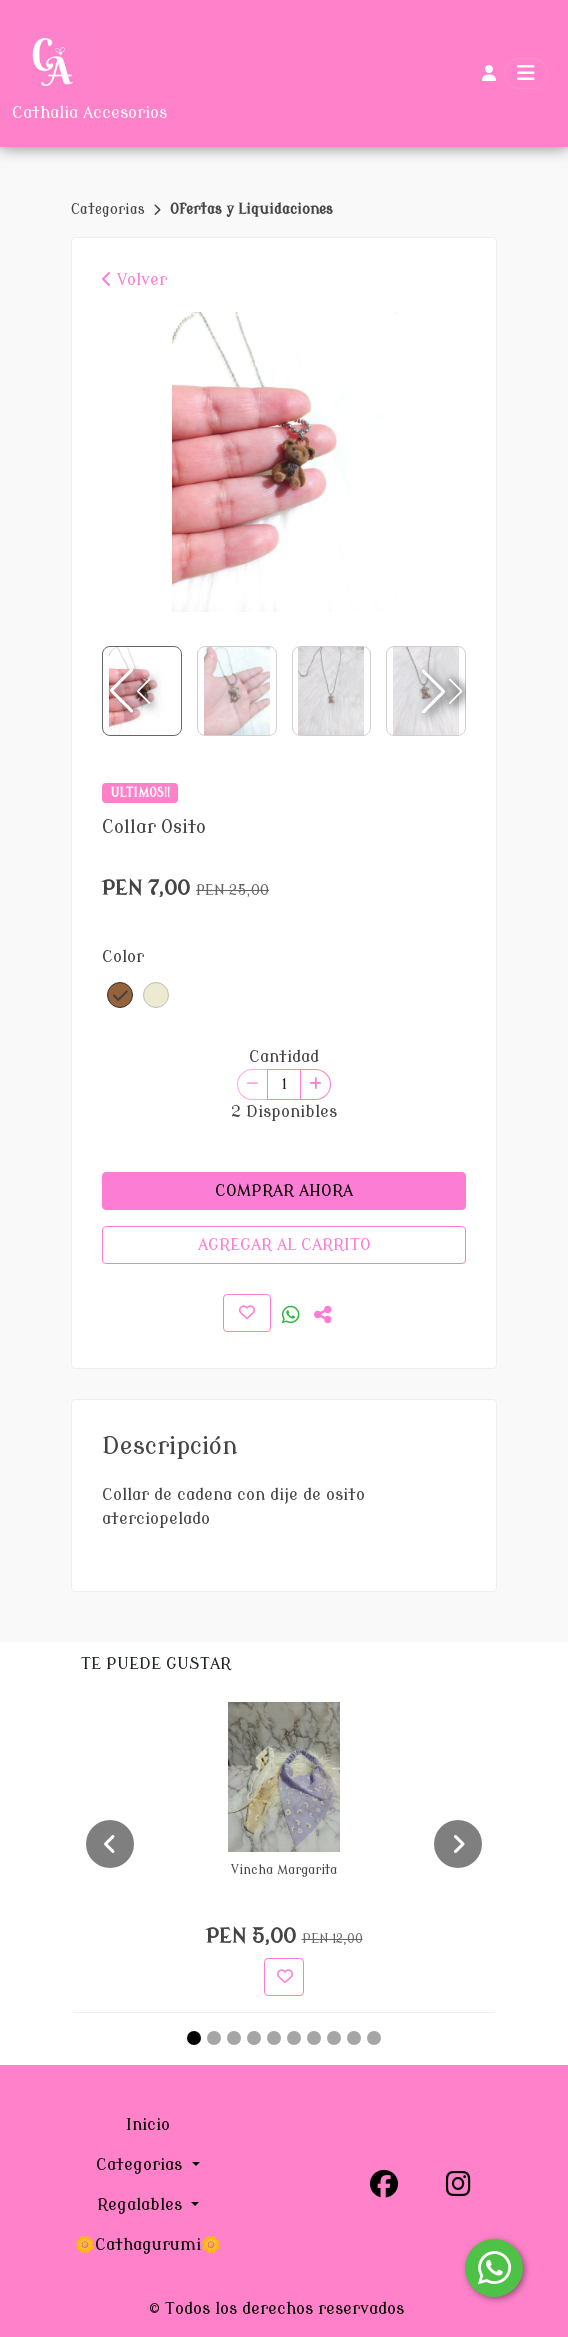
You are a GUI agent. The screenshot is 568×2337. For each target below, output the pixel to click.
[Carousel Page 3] (234, 2038)
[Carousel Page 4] (254, 2038)
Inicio (148, 2125)
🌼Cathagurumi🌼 (148, 2245)
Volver (134, 280)
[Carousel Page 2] (214, 2038)
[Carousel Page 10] (374, 2038)
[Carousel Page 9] (354, 2038)
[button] (440, 691)
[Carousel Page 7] (314, 2038)
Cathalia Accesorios (89, 113)
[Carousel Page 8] (334, 2038)
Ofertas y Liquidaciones (251, 209)
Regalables (142, 2205)
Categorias (110, 209)
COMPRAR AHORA (284, 1191)
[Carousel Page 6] (294, 2038)
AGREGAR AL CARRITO (284, 1245)
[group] (284, 462)
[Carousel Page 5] (274, 2038)
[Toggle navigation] (526, 73)
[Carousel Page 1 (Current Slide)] (194, 2038)
